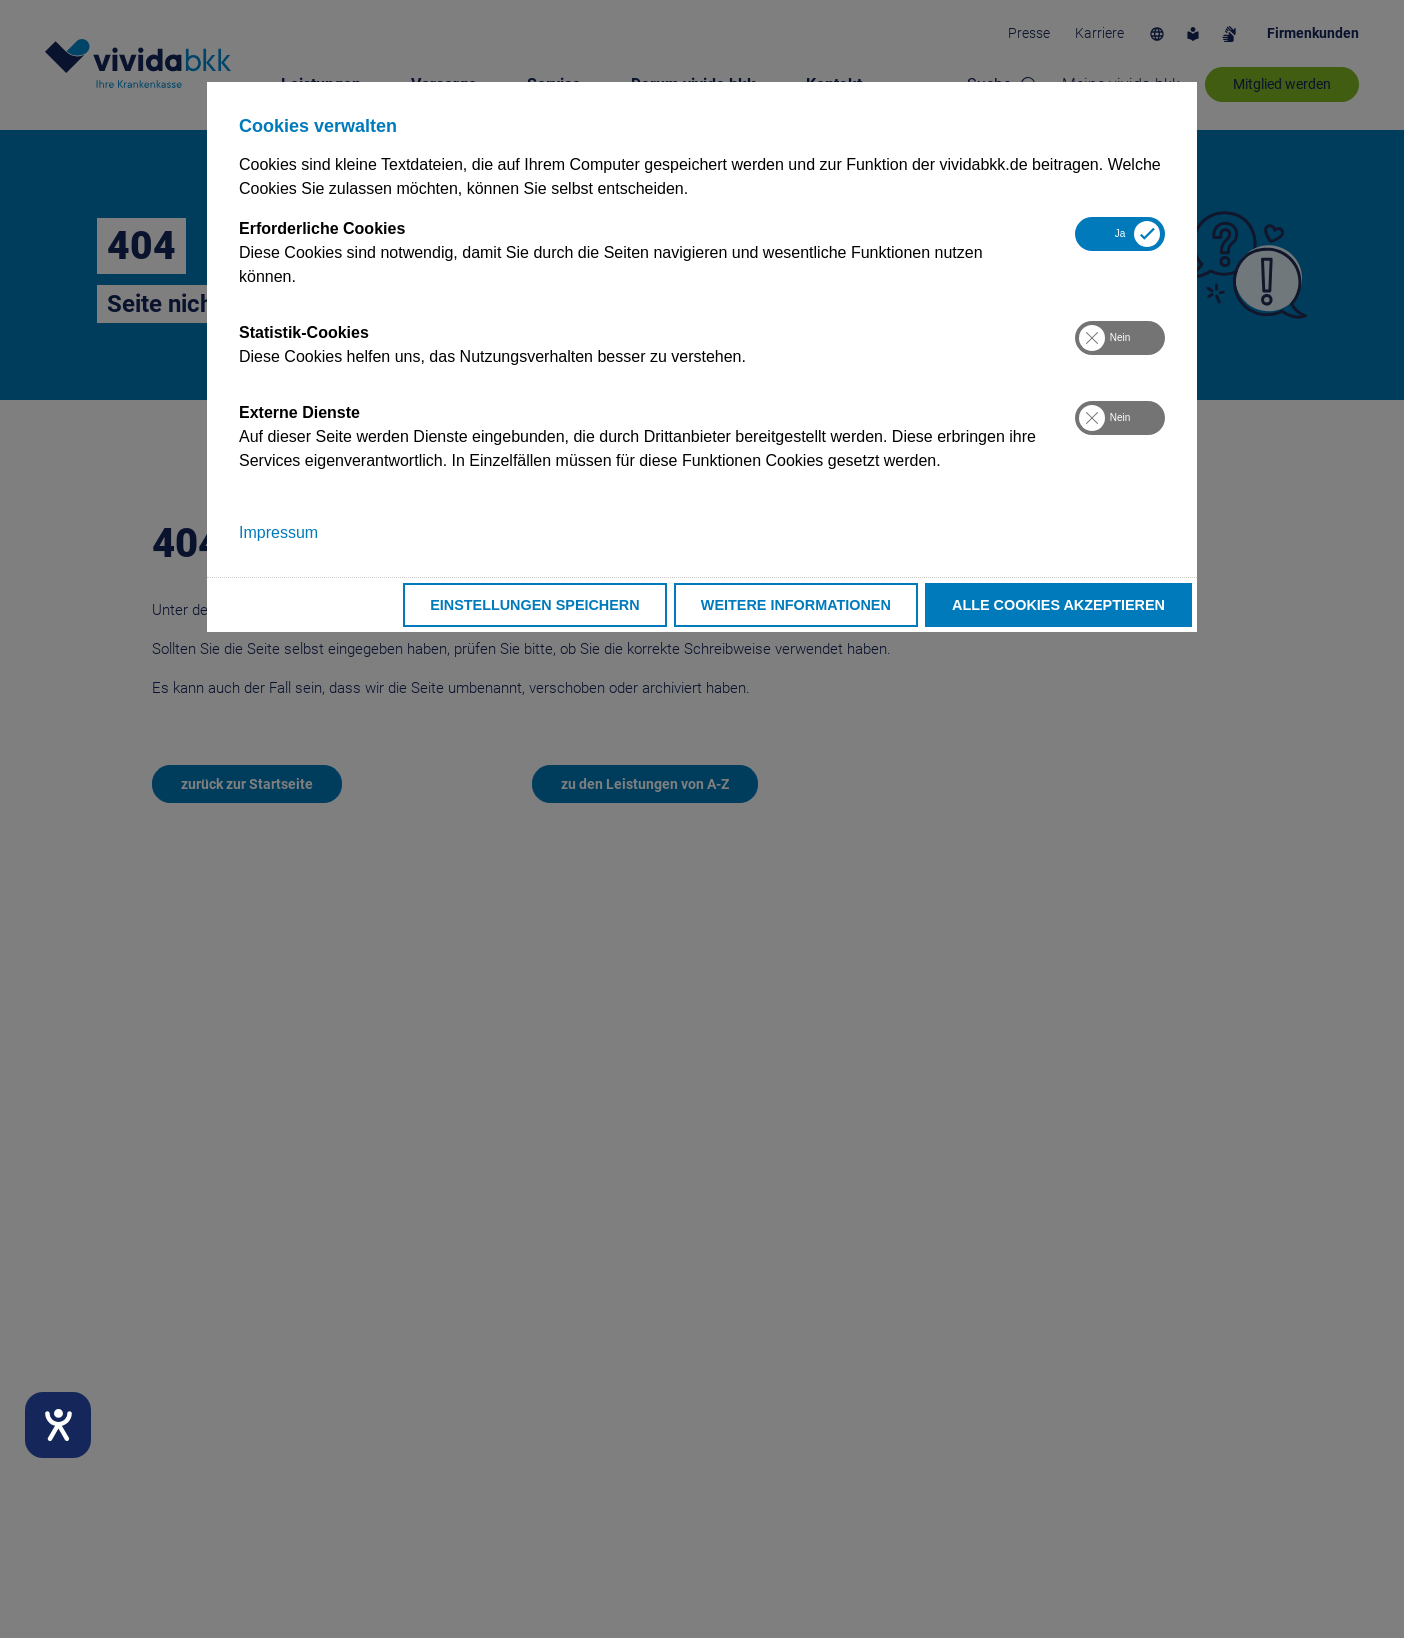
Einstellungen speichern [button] (535, 605)
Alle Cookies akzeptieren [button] (1058, 605)
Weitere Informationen (796, 605)
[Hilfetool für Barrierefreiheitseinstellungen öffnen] (58, 1425)
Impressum (278, 532)
